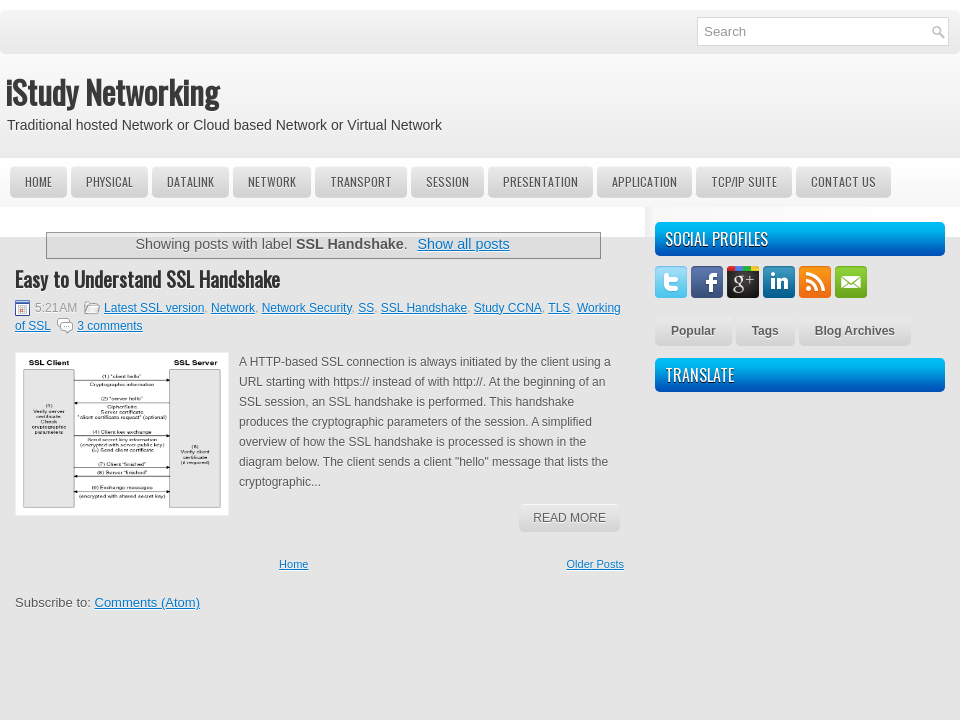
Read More (569, 518)
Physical (109, 181)
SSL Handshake (424, 308)
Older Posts (595, 564)
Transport (361, 181)
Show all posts (463, 244)
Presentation (540, 181)
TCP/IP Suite (744, 181)
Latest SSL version (154, 308)
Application (644, 181)
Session (447, 181)
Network (272, 181)
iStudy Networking (112, 91)
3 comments (109, 326)
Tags (765, 331)
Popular (693, 331)
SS (366, 308)
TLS (559, 308)
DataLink (190, 181)
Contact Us (843, 181)
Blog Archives (855, 331)
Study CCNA (508, 308)
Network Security (307, 308)
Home (38, 181)
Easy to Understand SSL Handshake (147, 279)
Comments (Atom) (147, 602)
